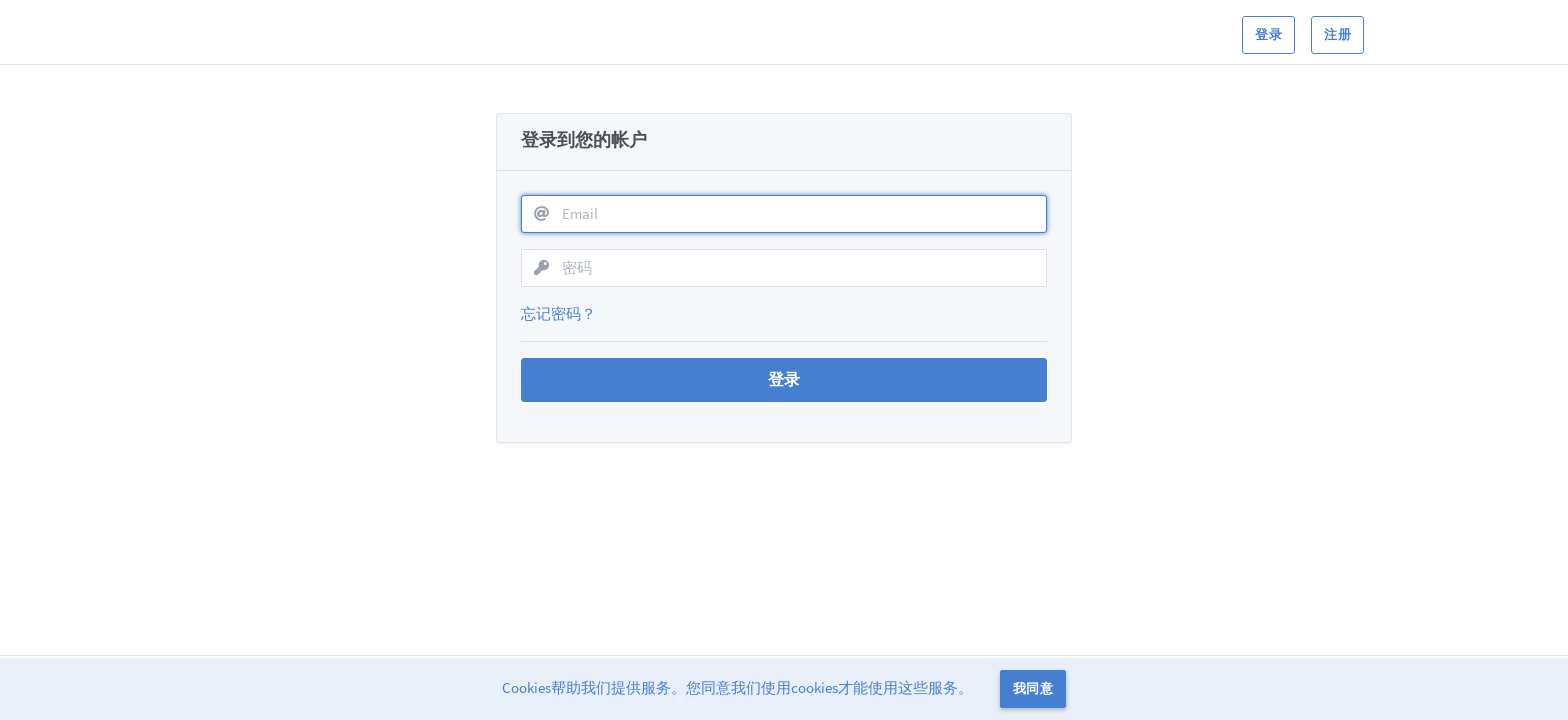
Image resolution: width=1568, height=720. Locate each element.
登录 (1268, 34)
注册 (1337, 34)
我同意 (1033, 688)
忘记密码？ (558, 313)
